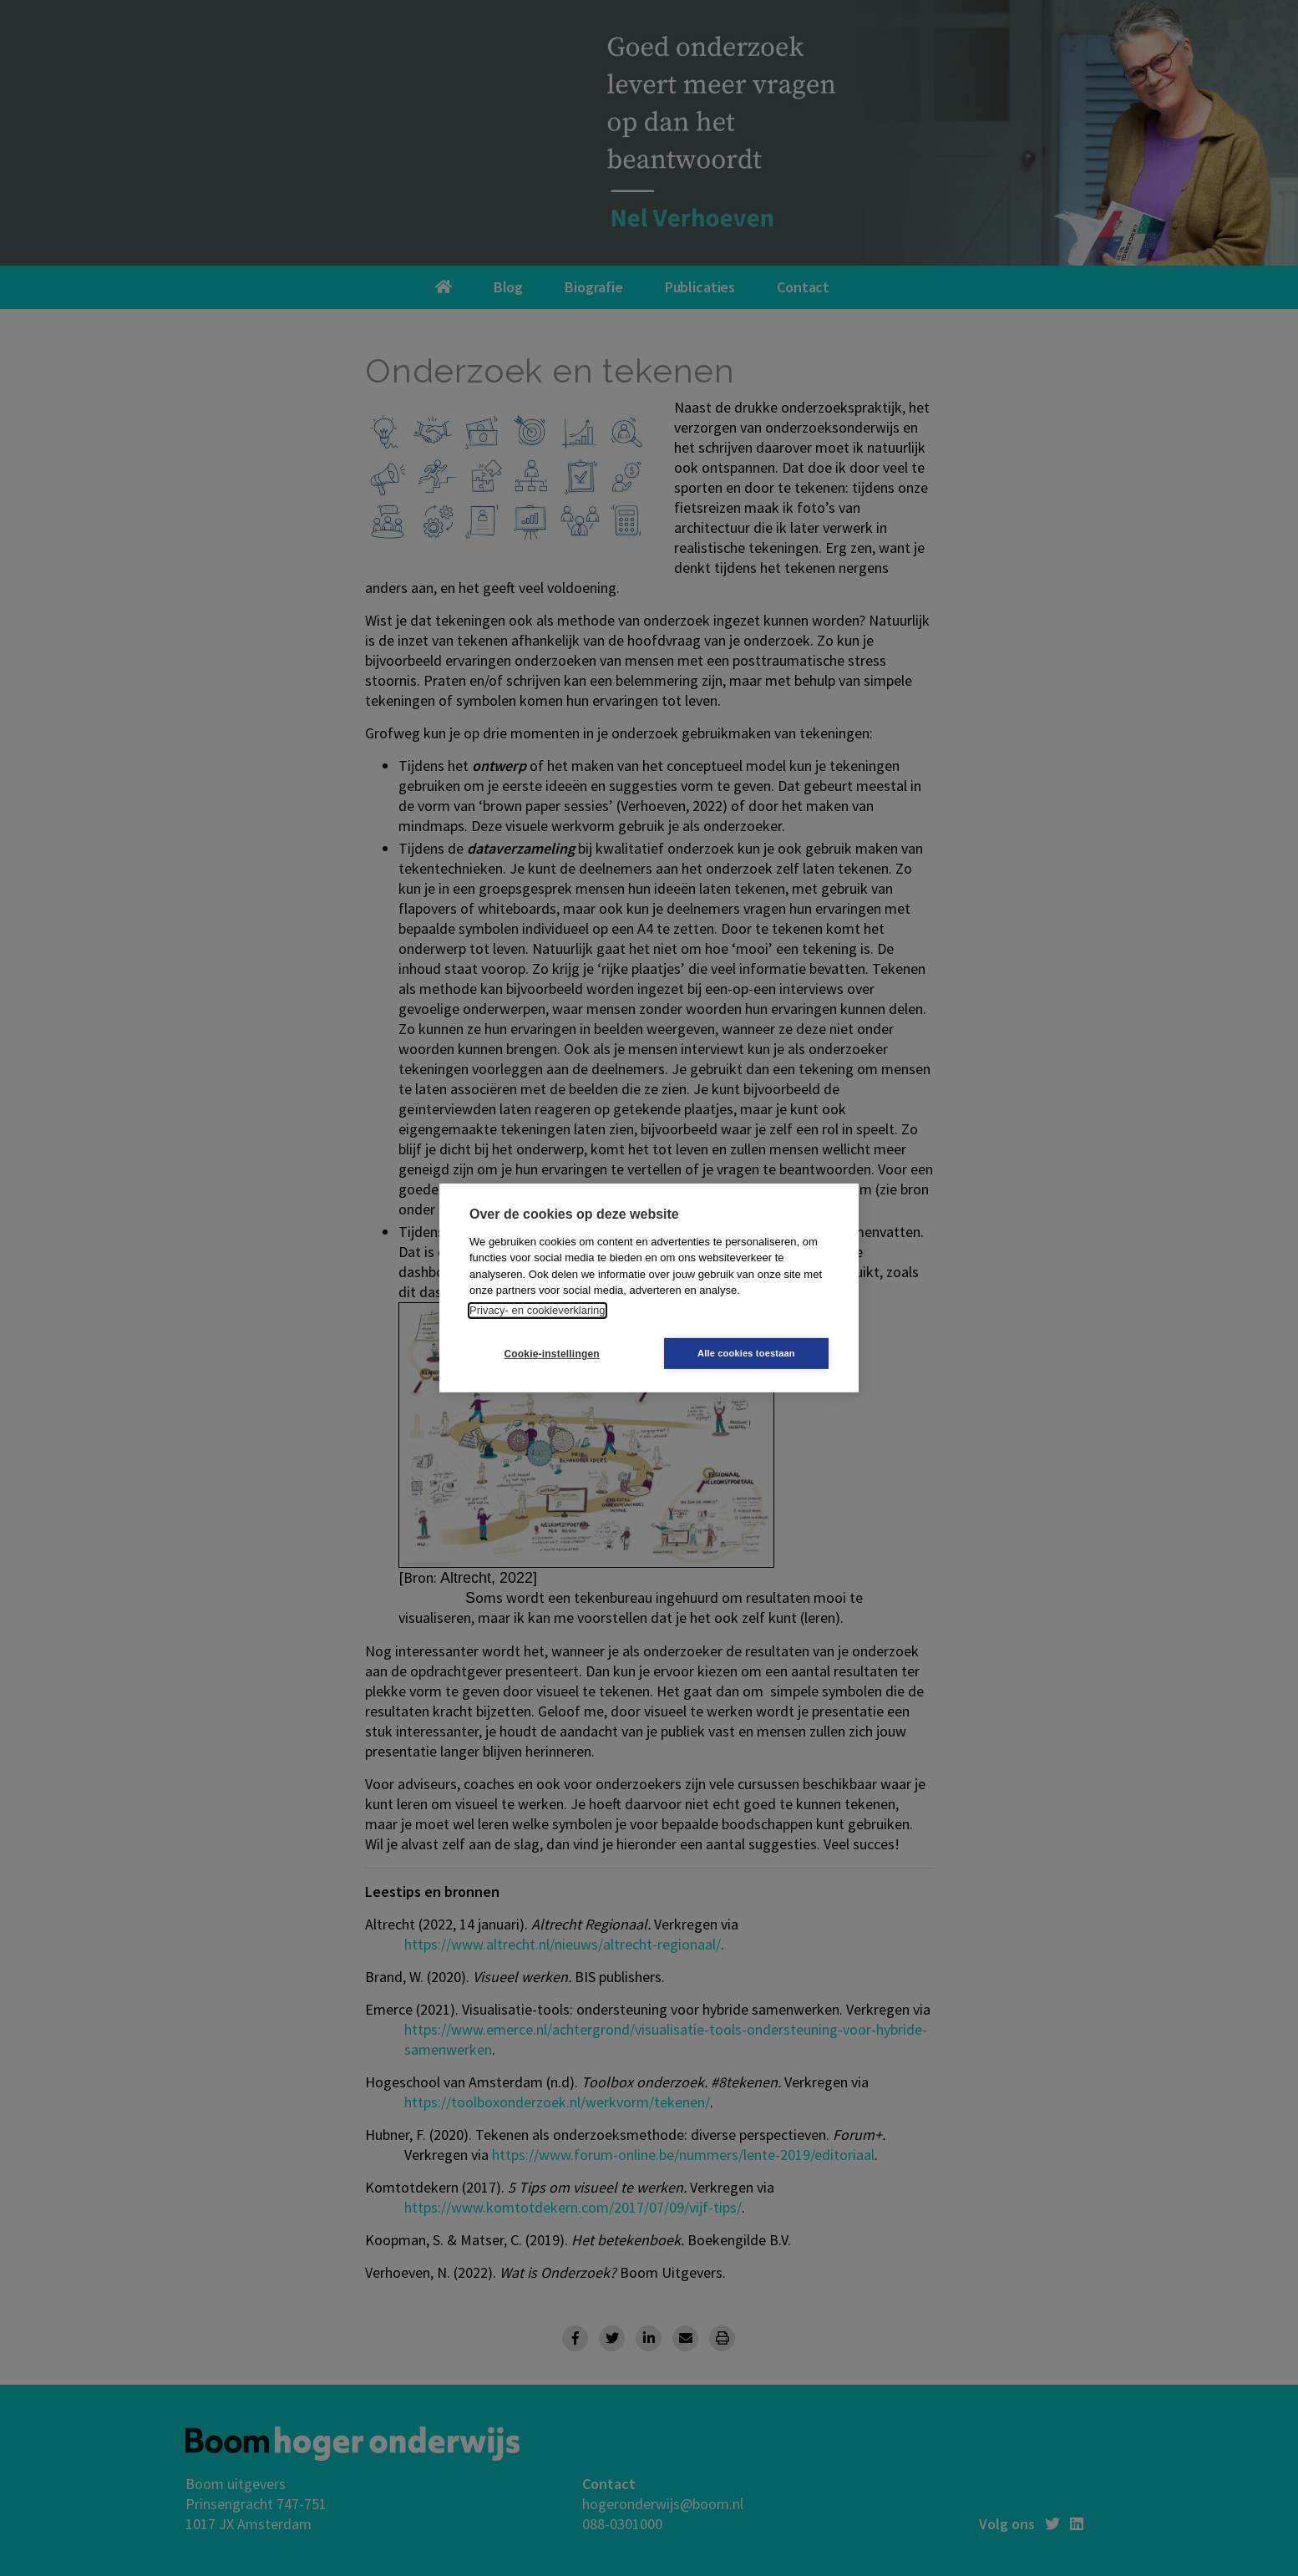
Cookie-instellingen (549, 1354)
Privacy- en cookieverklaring (537, 1310)
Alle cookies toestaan (749, 1353)
